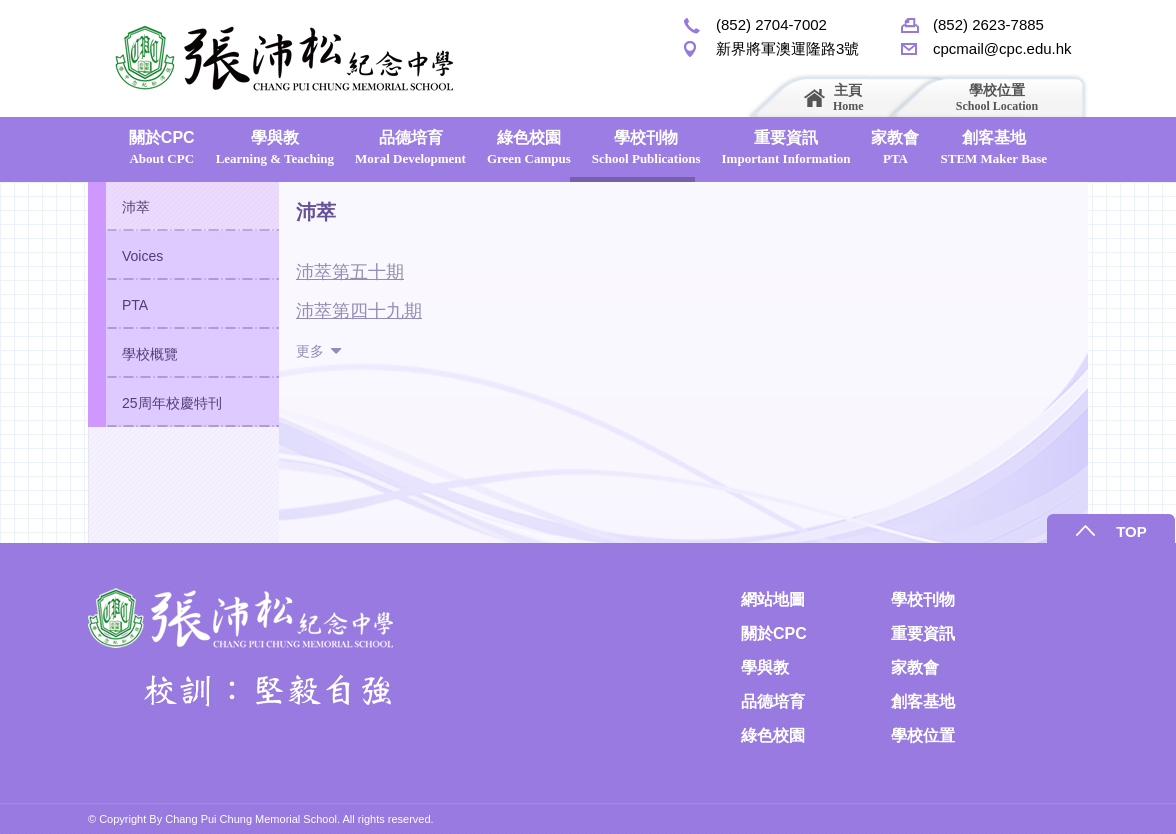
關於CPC (162, 147)
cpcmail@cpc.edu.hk (1002, 48)
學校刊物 (646, 147)
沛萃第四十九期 (359, 311)
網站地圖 (773, 599)
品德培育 (410, 147)
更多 (310, 351)
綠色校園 (529, 147)
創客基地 (993, 147)
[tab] (183, 206)
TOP (1131, 531)
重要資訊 (786, 147)
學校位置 (997, 97)
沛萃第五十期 (350, 272)
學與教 (275, 147)
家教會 (895, 147)
